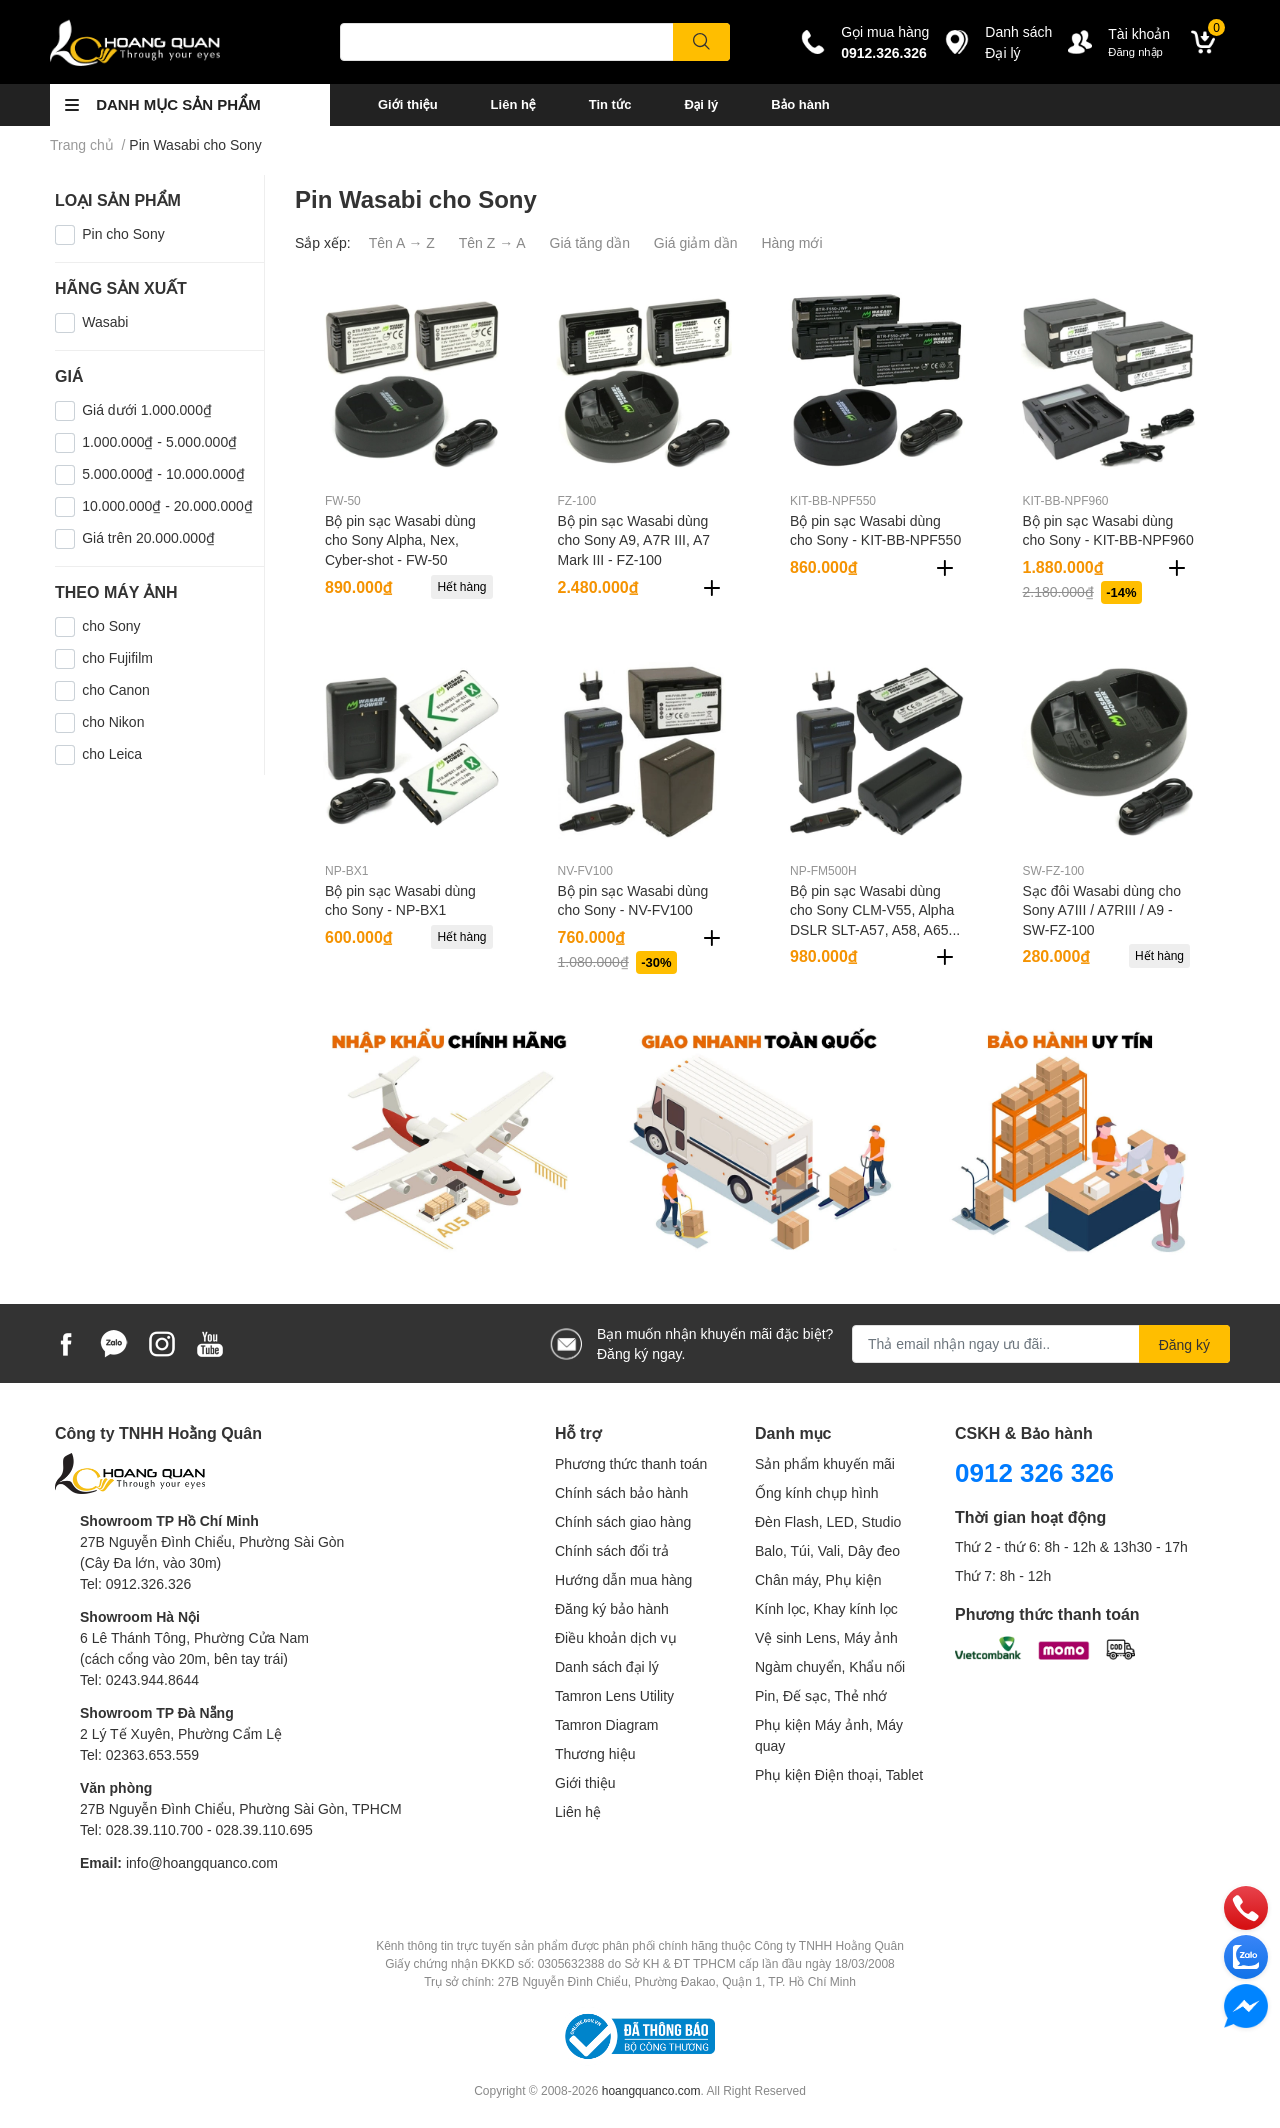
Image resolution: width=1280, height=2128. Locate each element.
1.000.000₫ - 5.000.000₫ (159, 441)
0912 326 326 (1034, 1472)
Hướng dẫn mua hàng (623, 1579)
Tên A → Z (402, 242)
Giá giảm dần (696, 242)
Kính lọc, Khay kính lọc (826, 1608)
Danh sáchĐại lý (1018, 42)
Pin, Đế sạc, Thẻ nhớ (821, 1695)
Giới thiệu (408, 104)
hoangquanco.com (651, 2090)
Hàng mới (791, 242)
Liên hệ (513, 104)
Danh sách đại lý (607, 1666)
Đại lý (701, 104)
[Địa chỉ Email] (1041, 1344)
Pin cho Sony (123, 233)
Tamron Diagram (606, 1724)
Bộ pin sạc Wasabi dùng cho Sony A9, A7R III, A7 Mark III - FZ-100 (634, 540)
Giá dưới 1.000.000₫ (147, 409)
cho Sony (111, 625)
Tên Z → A (492, 242)
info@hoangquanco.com (202, 1862)
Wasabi (105, 321)
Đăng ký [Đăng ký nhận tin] (1184, 1344)
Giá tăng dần (590, 242)
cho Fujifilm (117, 657)
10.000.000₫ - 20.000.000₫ (167, 505)
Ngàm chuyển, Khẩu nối (830, 1666)
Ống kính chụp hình (817, 1492)
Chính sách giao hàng (623, 1521)
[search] (701, 42)
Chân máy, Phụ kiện (818, 1579)
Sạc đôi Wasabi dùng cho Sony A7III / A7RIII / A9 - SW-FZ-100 (1102, 910)
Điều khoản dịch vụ (616, 1637)
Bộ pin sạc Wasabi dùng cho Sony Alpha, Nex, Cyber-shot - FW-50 (400, 540)
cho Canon (116, 689)
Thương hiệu (595, 1753)
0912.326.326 (884, 52)
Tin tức (610, 104)
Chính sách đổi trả (612, 1550)
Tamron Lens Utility (614, 1695)
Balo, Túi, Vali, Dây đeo (827, 1550)
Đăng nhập (1135, 51)
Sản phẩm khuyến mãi (825, 1463)
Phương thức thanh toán (631, 1463)
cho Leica (112, 753)
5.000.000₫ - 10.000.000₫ (163, 473)
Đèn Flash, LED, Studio (828, 1521)
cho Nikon (113, 721)
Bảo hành (800, 104)
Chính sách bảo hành (621, 1492)
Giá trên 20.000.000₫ (148, 537)
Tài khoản (1139, 33)
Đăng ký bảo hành (612, 1608)
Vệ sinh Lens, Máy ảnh (826, 1637)
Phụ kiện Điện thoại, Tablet (839, 1774)
